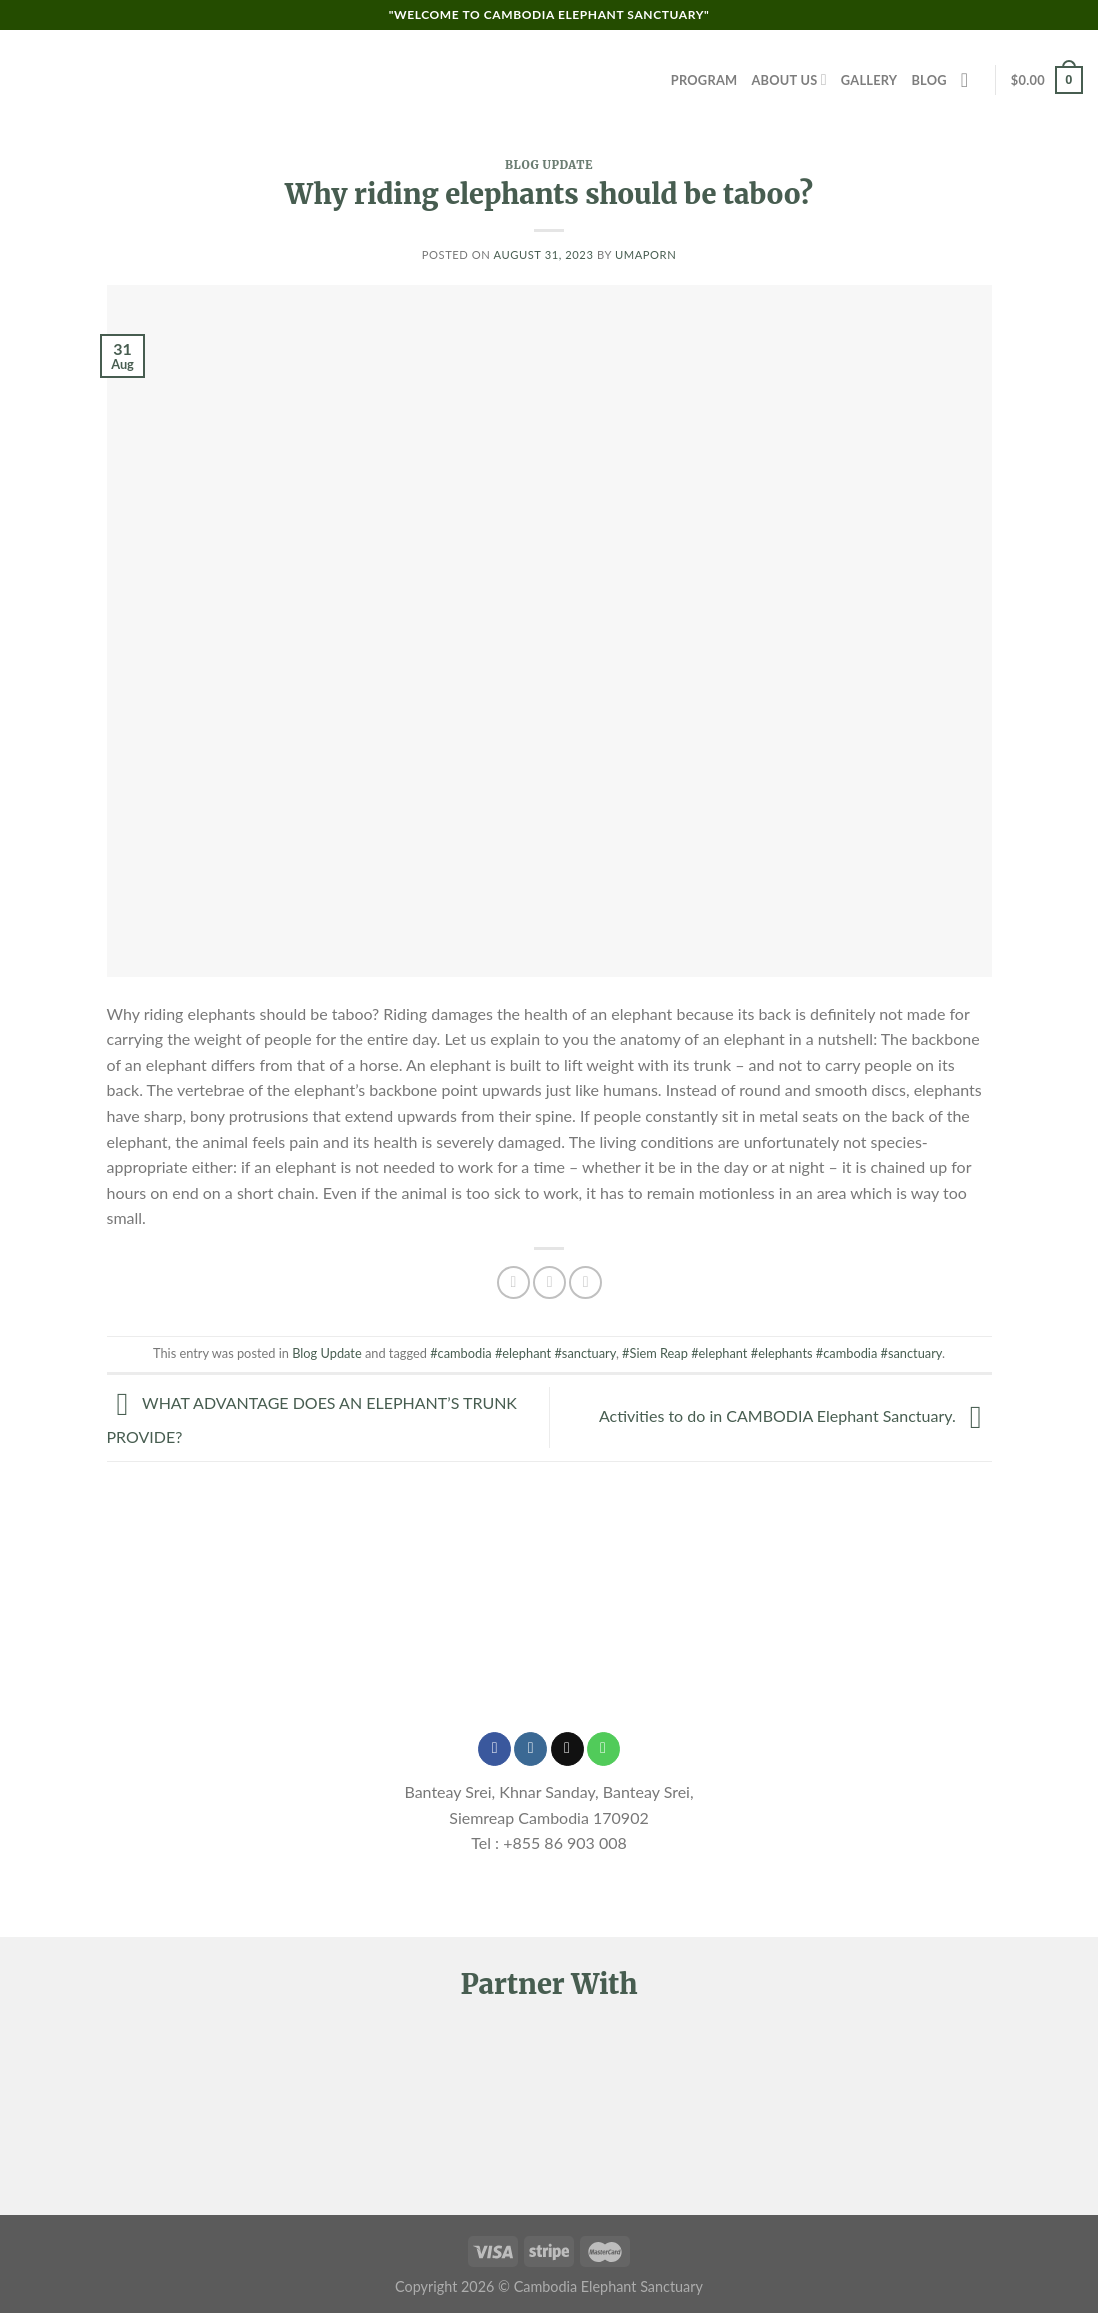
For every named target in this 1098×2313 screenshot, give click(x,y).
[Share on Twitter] (549, 1282)
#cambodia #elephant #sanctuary (523, 1353)
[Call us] (603, 1749)
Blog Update (549, 165)
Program (704, 80)
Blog (928, 80)
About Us (788, 79)
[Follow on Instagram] (530, 1749)
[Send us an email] (567, 1749)
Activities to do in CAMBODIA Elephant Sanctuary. (795, 1415)
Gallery (869, 80)
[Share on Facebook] (513, 1282)
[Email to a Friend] (585, 1282)
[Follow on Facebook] (494, 1749)
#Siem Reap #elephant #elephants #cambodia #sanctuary (782, 1353)
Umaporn (645, 254)
